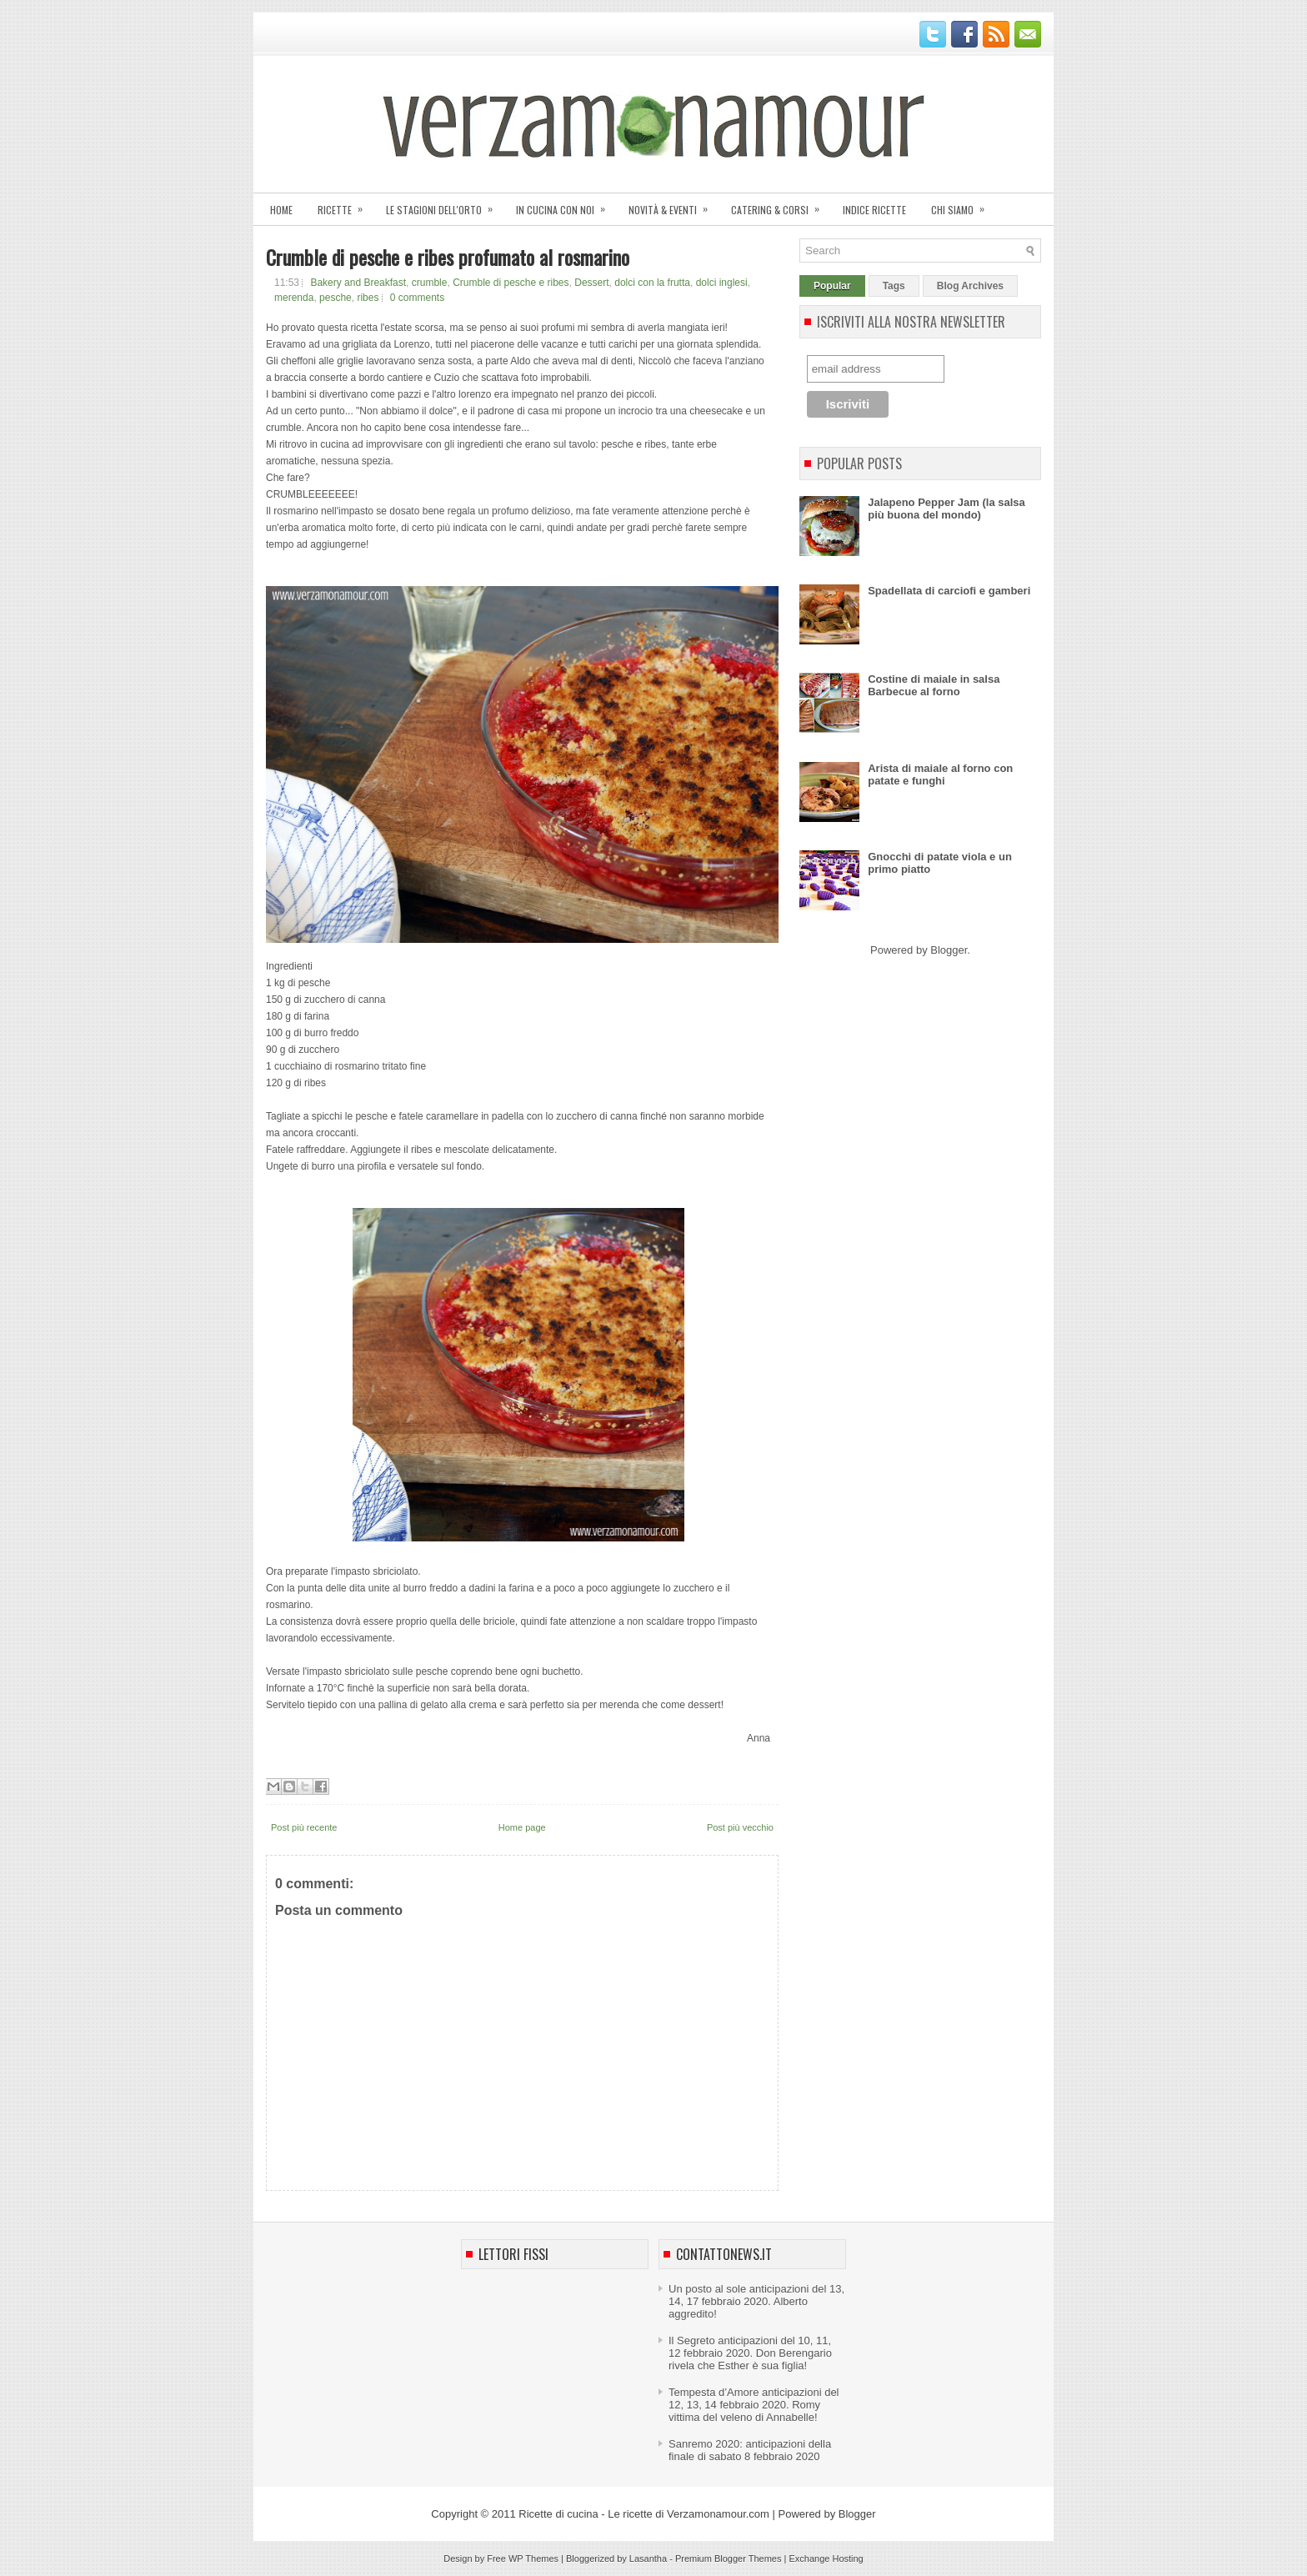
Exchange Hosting (826, 2558)
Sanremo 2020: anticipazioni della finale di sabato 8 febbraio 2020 (750, 2450)
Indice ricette (874, 210)
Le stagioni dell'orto (444, 205)
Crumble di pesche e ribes (510, 282)
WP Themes (533, 2558)
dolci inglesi (722, 282)
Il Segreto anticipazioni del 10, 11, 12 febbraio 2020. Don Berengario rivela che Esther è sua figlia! (750, 2353)
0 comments (417, 297)
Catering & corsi (780, 205)
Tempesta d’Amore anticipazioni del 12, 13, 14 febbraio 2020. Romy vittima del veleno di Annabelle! (754, 2404)
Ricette (345, 205)
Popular (832, 286)
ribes (367, 297)
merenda (293, 297)
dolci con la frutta (652, 282)
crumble (430, 282)
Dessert (591, 282)
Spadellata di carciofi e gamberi (949, 590)
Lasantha (648, 2558)
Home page (522, 1827)
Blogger (948, 950)
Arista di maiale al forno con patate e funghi (940, 774)
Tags (894, 286)
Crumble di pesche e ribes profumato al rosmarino (447, 257)
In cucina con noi (566, 205)
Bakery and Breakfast (358, 282)
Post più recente (304, 1827)
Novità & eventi (673, 205)
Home (281, 210)
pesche (335, 297)
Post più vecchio (740, 1827)
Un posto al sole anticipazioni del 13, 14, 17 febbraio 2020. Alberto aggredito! (756, 2301)
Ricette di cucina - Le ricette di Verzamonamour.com (643, 2514)
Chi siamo (963, 205)
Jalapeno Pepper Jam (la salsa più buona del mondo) (946, 508)
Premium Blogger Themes (728, 2558)
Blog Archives (970, 286)
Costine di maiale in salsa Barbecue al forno (933, 685)
